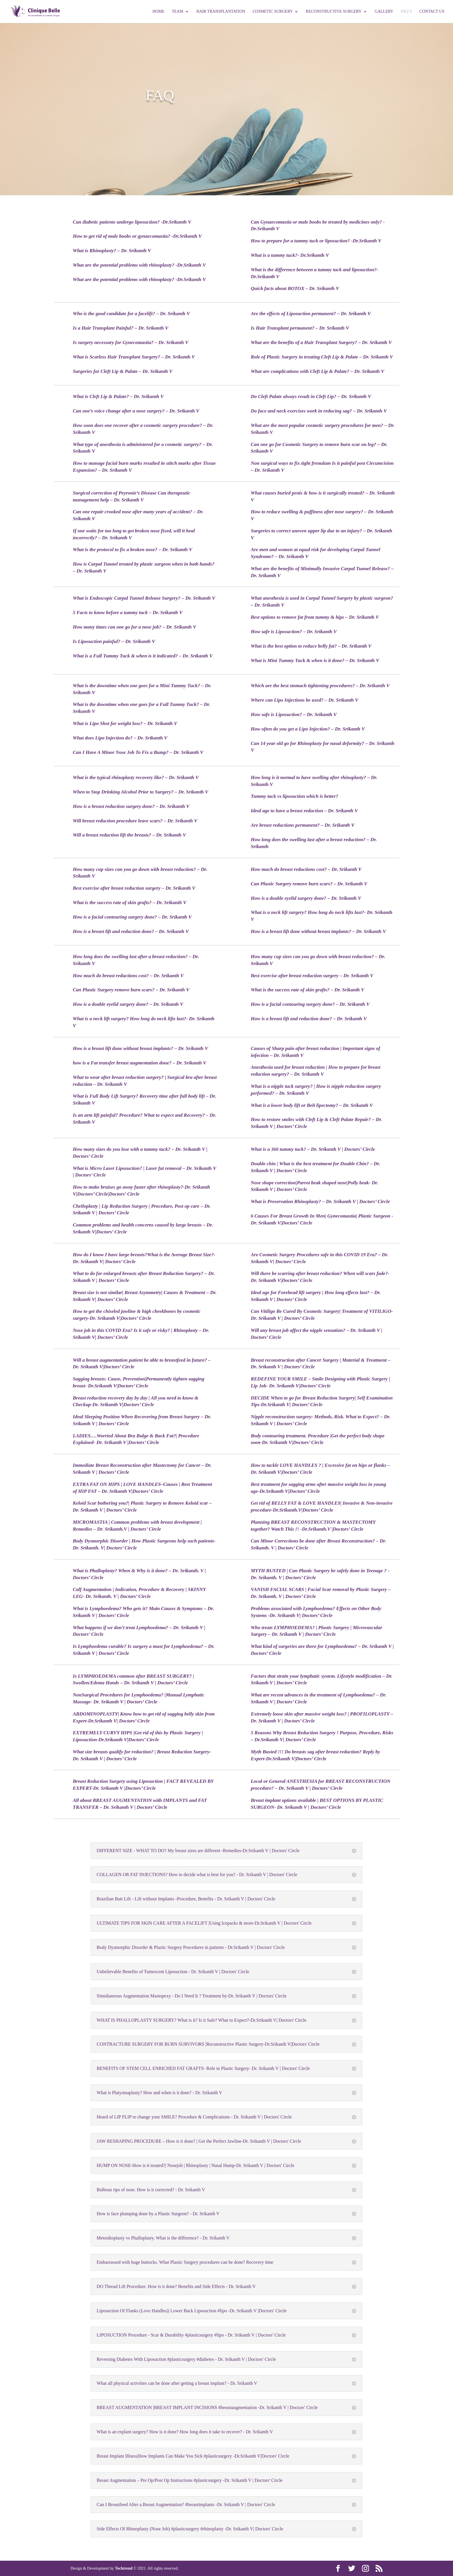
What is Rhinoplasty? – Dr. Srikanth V (112, 250)
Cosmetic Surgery (273, 12)
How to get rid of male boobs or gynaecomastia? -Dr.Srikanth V (137, 236)
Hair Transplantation (220, 12)
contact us (431, 12)
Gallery (384, 12)
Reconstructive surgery (334, 12)
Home (158, 12)
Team (177, 12)
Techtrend (124, 2568)
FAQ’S (406, 12)
